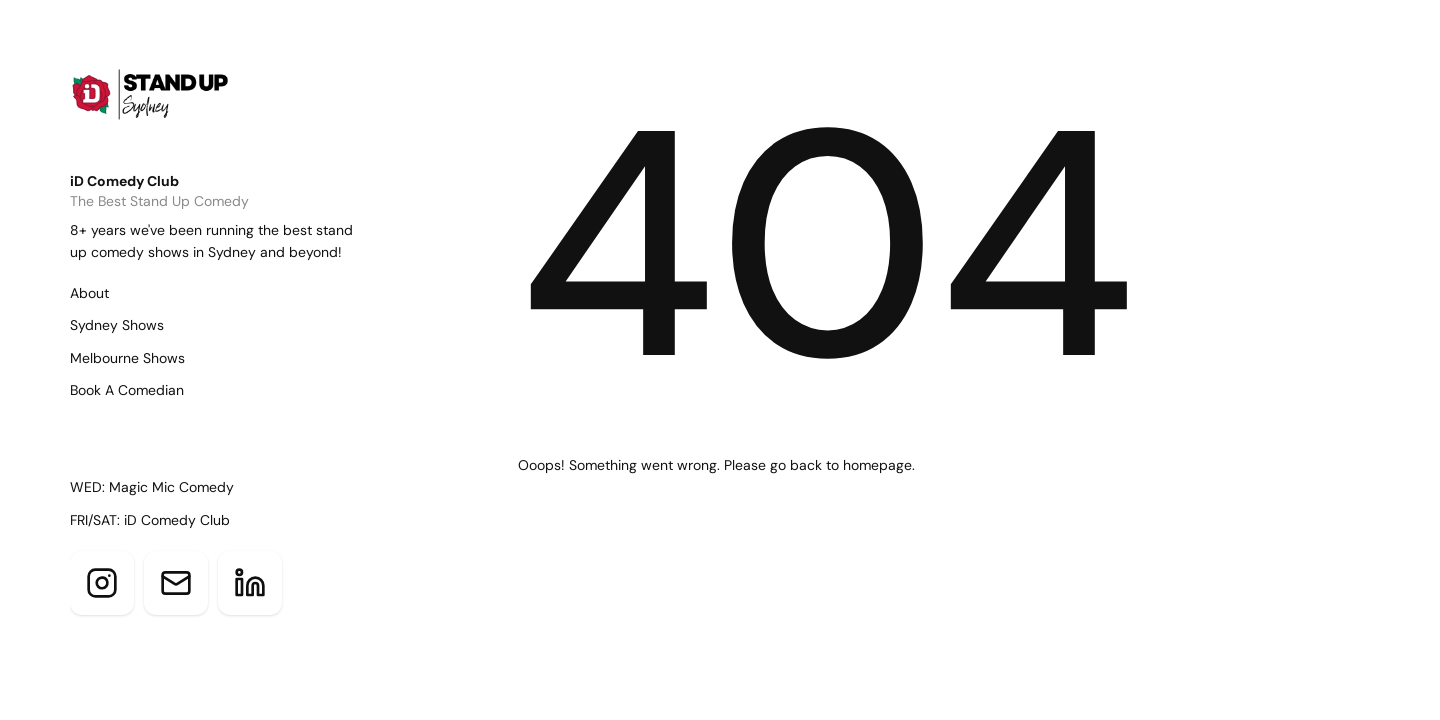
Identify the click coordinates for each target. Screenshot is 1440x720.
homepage (877, 465)
